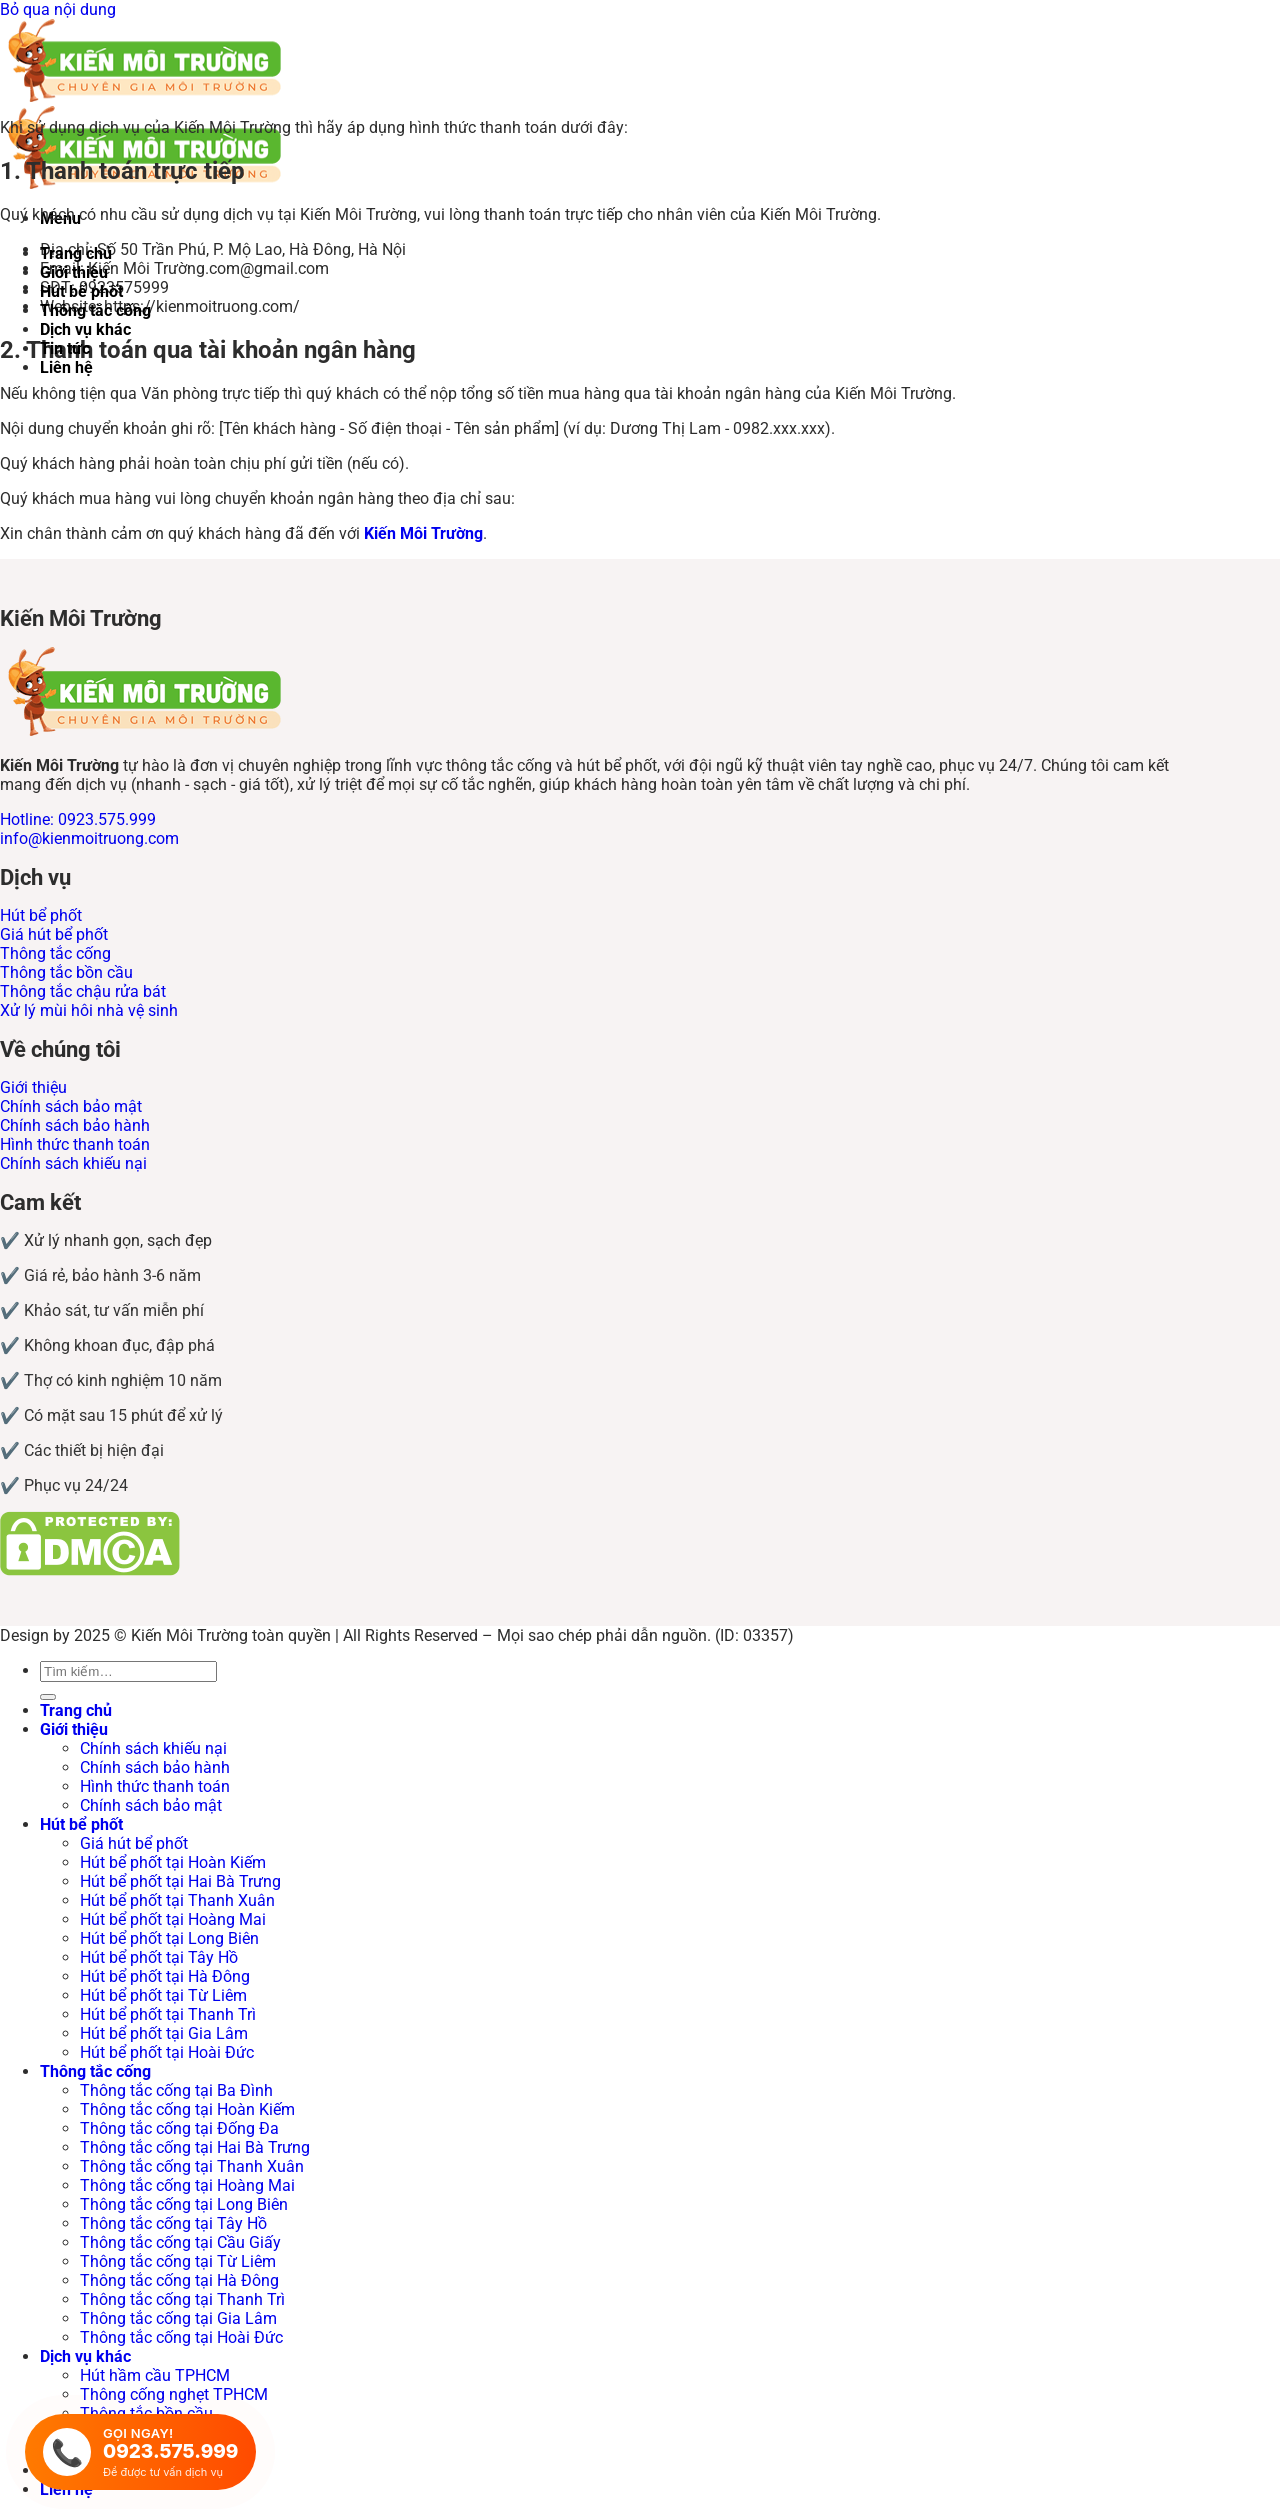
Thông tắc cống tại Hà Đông (179, 2280)
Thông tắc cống (95, 310)
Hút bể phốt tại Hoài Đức (167, 2052)
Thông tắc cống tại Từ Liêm (178, 2261)
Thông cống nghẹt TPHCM (174, 2394)
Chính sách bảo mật (151, 1805)
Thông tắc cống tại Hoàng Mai (187, 2185)
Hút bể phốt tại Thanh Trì (168, 2014)
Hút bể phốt (81, 291)
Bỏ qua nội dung (58, 9)
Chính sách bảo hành (155, 1767)
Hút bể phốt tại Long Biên (169, 1938)
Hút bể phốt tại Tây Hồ (159, 1957)
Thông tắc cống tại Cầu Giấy (180, 2242)
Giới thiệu (74, 272)
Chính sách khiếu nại (153, 1748)
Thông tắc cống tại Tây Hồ (173, 2223)
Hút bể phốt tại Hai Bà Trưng (180, 1881)
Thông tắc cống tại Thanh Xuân (192, 2166)
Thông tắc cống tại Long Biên (184, 2204)
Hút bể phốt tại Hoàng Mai (173, 1919)
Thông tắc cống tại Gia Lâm (178, 2318)
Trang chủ (76, 253)
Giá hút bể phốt (134, 1843)
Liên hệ (66, 367)
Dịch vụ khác (85, 329)
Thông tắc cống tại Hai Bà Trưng (195, 2147)
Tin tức (65, 348)
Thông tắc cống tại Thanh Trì (182, 2299)
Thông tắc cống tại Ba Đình (176, 2090)
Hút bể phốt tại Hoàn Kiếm (173, 1862)
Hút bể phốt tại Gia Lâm (164, 2033)
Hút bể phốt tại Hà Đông (165, 1976)
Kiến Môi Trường (423, 533)
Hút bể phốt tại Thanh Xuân (177, 1900)
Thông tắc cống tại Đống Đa (179, 2128)
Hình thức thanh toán (155, 1786)
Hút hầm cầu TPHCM (155, 2375)
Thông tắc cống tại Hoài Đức (181, 2337)
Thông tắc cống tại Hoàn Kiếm (187, 2109)
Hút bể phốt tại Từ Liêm (163, 1995)
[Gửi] (48, 1697)
